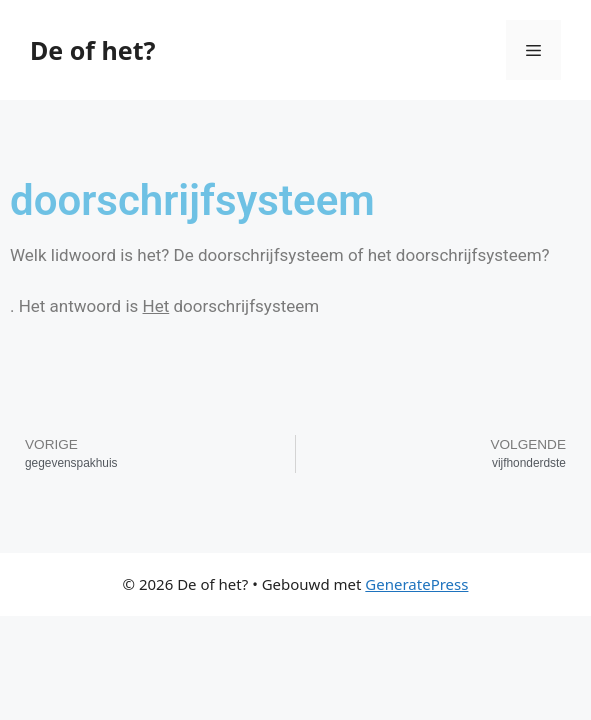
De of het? (92, 50)
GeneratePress (416, 584)
